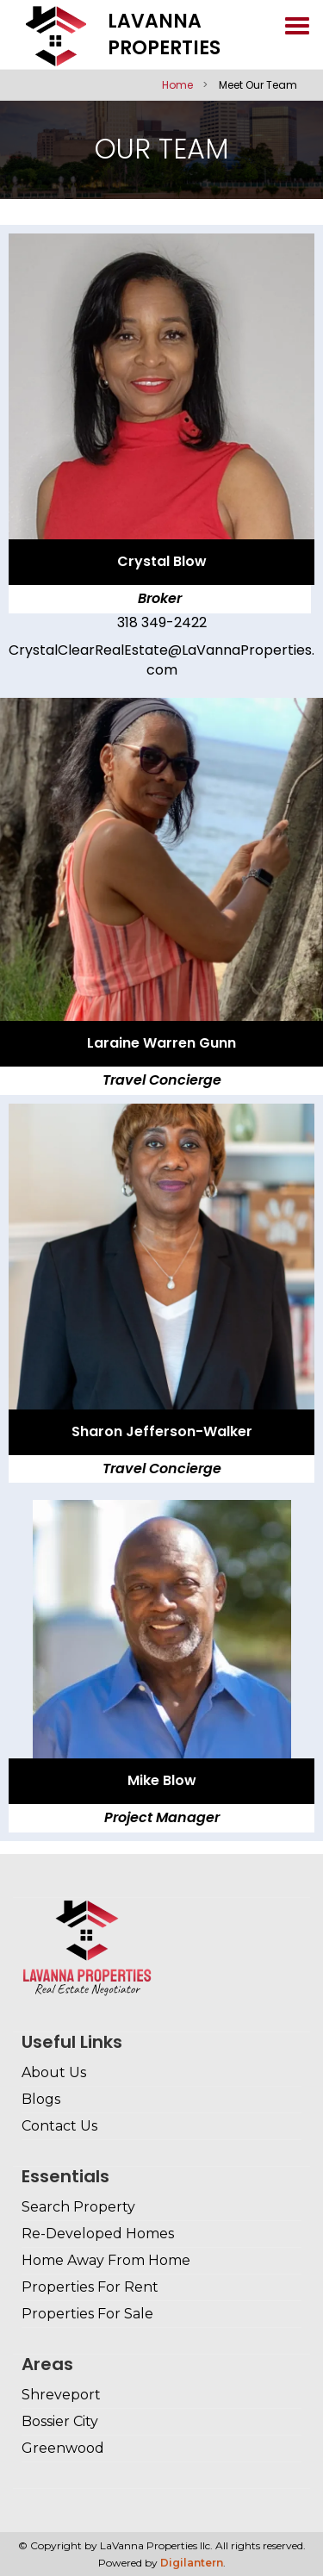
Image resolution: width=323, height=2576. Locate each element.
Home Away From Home (106, 2260)
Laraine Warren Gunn (161, 1043)
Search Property (78, 2207)
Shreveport (61, 2394)
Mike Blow (161, 1780)
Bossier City (60, 2421)
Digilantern (191, 2562)
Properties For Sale (87, 2313)
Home (177, 85)
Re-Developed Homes (98, 2233)
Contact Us (59, 2126)
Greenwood (63, 2448)
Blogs (41, 2099)
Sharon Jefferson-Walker (161, 1431)
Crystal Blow (162, 561)
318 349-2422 (162, 622)
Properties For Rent (90, 2287)
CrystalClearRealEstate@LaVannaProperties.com (161, 660)
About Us (54, 2072)
